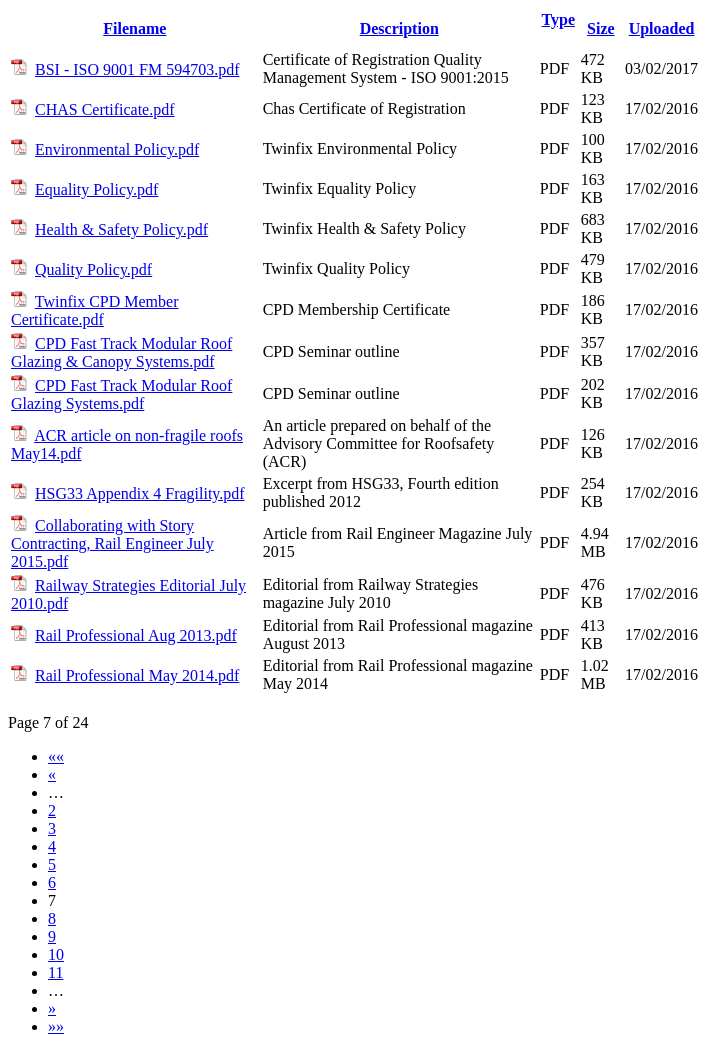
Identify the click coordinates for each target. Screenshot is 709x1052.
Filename (134, 28)
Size (601, 28)
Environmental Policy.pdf (117, 149)
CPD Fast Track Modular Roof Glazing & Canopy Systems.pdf (121, 352)
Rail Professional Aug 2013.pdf (136, 635)
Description (399, 28)
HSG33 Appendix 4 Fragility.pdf (140, 493)
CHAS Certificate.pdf (105, 109)
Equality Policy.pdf (96, 189)
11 (55, 972)
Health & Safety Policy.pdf (121, 229)
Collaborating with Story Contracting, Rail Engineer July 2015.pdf (112, 543)
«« (56, 756)
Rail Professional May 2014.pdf (137, 675)
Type (558, 19)
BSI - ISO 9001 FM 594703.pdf (137, 69)
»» (56, 1026)
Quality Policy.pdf (93, 269)
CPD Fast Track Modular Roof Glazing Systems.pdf (121, 394)
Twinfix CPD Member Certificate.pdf (94, 310)
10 (56, 954)
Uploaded (662, 28)
